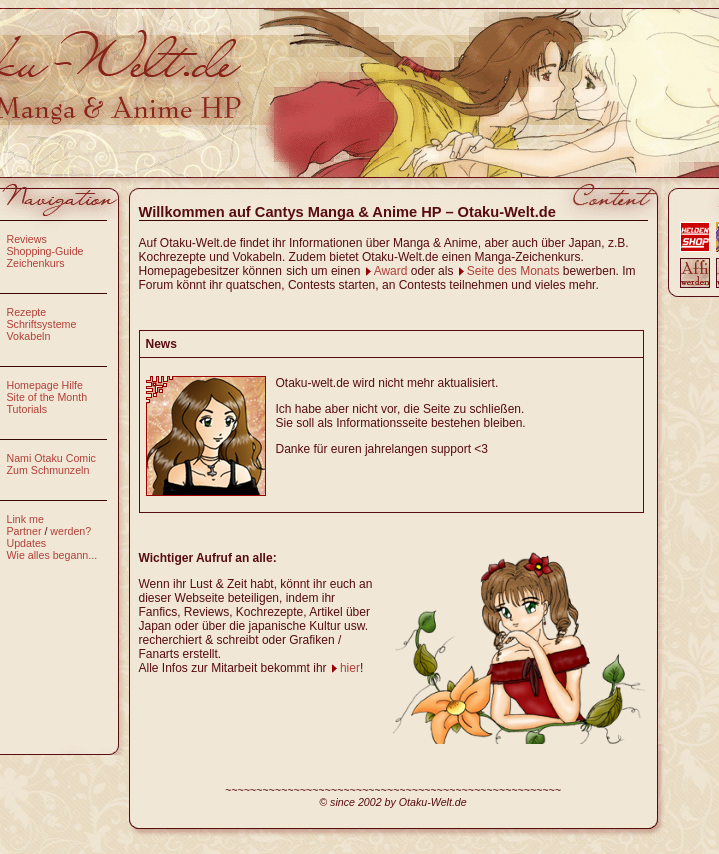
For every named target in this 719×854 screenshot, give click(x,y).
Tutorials (27, 409)
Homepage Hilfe (45, 385)
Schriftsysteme (42, 324)
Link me (25, 519)
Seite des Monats (513, 271)
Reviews (27, 239)
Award (391, 271)
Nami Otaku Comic (51, 458)
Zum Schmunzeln (48, 470)
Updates (27, 543)
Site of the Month (47, 397)
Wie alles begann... (52, 555)
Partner (24, 531)
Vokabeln (29, 336)
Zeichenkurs (36, 263)
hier (350, 668)
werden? (70, 531)
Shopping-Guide (45, 251)
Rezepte (27, 312)
